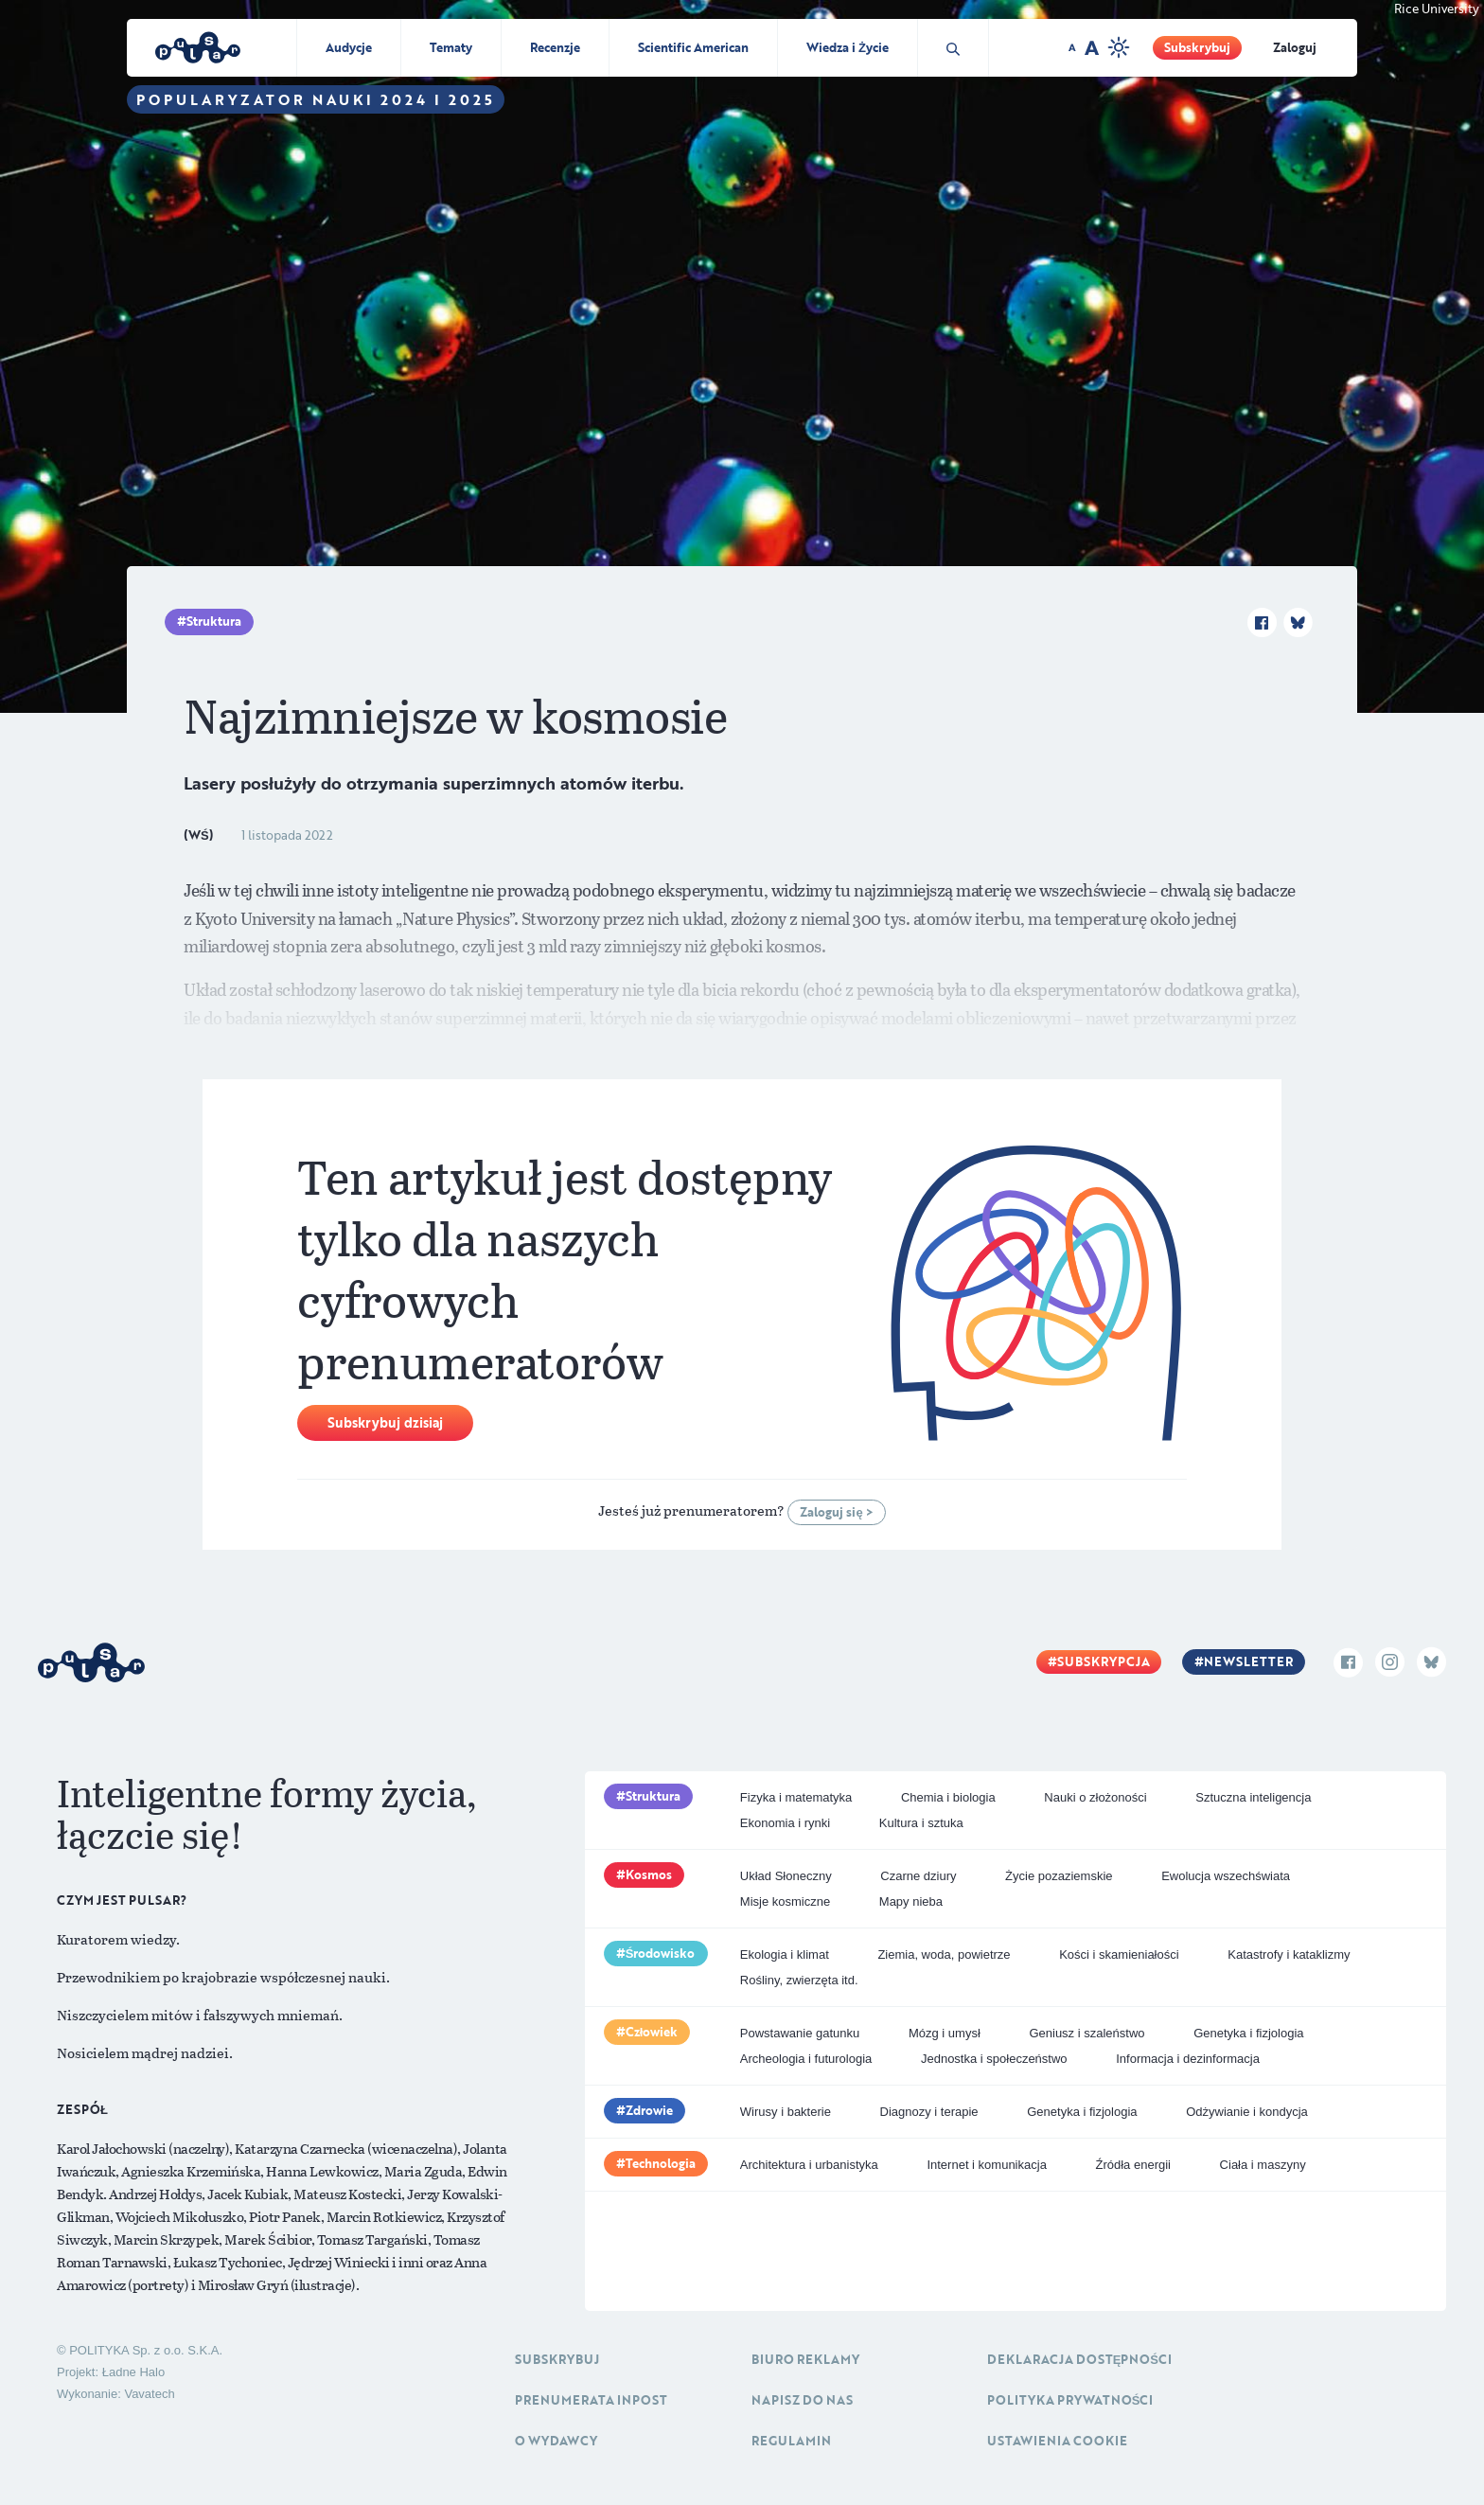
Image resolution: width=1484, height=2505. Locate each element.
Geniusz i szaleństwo (1086, 2033)
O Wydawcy (556, 2440)
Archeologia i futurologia (806, 2059)
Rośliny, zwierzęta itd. (799, 1980)
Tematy (451, 47)
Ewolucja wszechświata (1225, 1876)
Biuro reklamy (805, 2359)
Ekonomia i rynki (785, 1823)
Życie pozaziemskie (1058, 1876)
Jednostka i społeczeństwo (994, 2059)
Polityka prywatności (1070, 2399)
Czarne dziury (918, 1876)
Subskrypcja (1103, 1661)
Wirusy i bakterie (785, 2112)
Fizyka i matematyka (796, 1797)
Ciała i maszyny (1263, 2165)
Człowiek (652, 2031)
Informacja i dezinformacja (1188, 2059)
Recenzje (555, 47)
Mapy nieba (911, 1901)
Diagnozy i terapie (929, 2112)
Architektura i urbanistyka (809, 2165)
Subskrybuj (1197, 47)
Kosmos (649, 1874)
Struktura (213, 621)
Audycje (349, 47)
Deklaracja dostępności (1079, 2359)
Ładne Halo (134, 2372)
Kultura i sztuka (921, 1823)
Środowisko (661, 1953)
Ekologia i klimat (784, 1954)
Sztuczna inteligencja (1253, 1797)
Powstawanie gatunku (799, 2033)
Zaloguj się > (836, 1511)
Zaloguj (1294, 47)
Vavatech (149, 2394)
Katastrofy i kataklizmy (1289, 1954)
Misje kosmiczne (785, 1901)
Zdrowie (649, 2110)
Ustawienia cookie (1057, 2440)
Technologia (661, 2163)
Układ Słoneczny (786, 1876)
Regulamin (791, 2440)
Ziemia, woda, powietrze (943, 1954)
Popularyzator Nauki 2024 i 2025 (315, 99)
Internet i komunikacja (986, 2165)
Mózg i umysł (944, 2033)
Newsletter (1248, 1661)
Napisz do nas (802, 2399)
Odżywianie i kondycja (1247, 2112)
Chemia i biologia (948, 1797)
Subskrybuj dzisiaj (385, 1422)
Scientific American (693, 47)
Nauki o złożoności (1095, 1797)
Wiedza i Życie (847, 47)
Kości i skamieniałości (1118, 1954)
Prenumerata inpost (591, 2399)
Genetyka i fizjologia (1248, 2033)
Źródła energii (1133, 2165)
